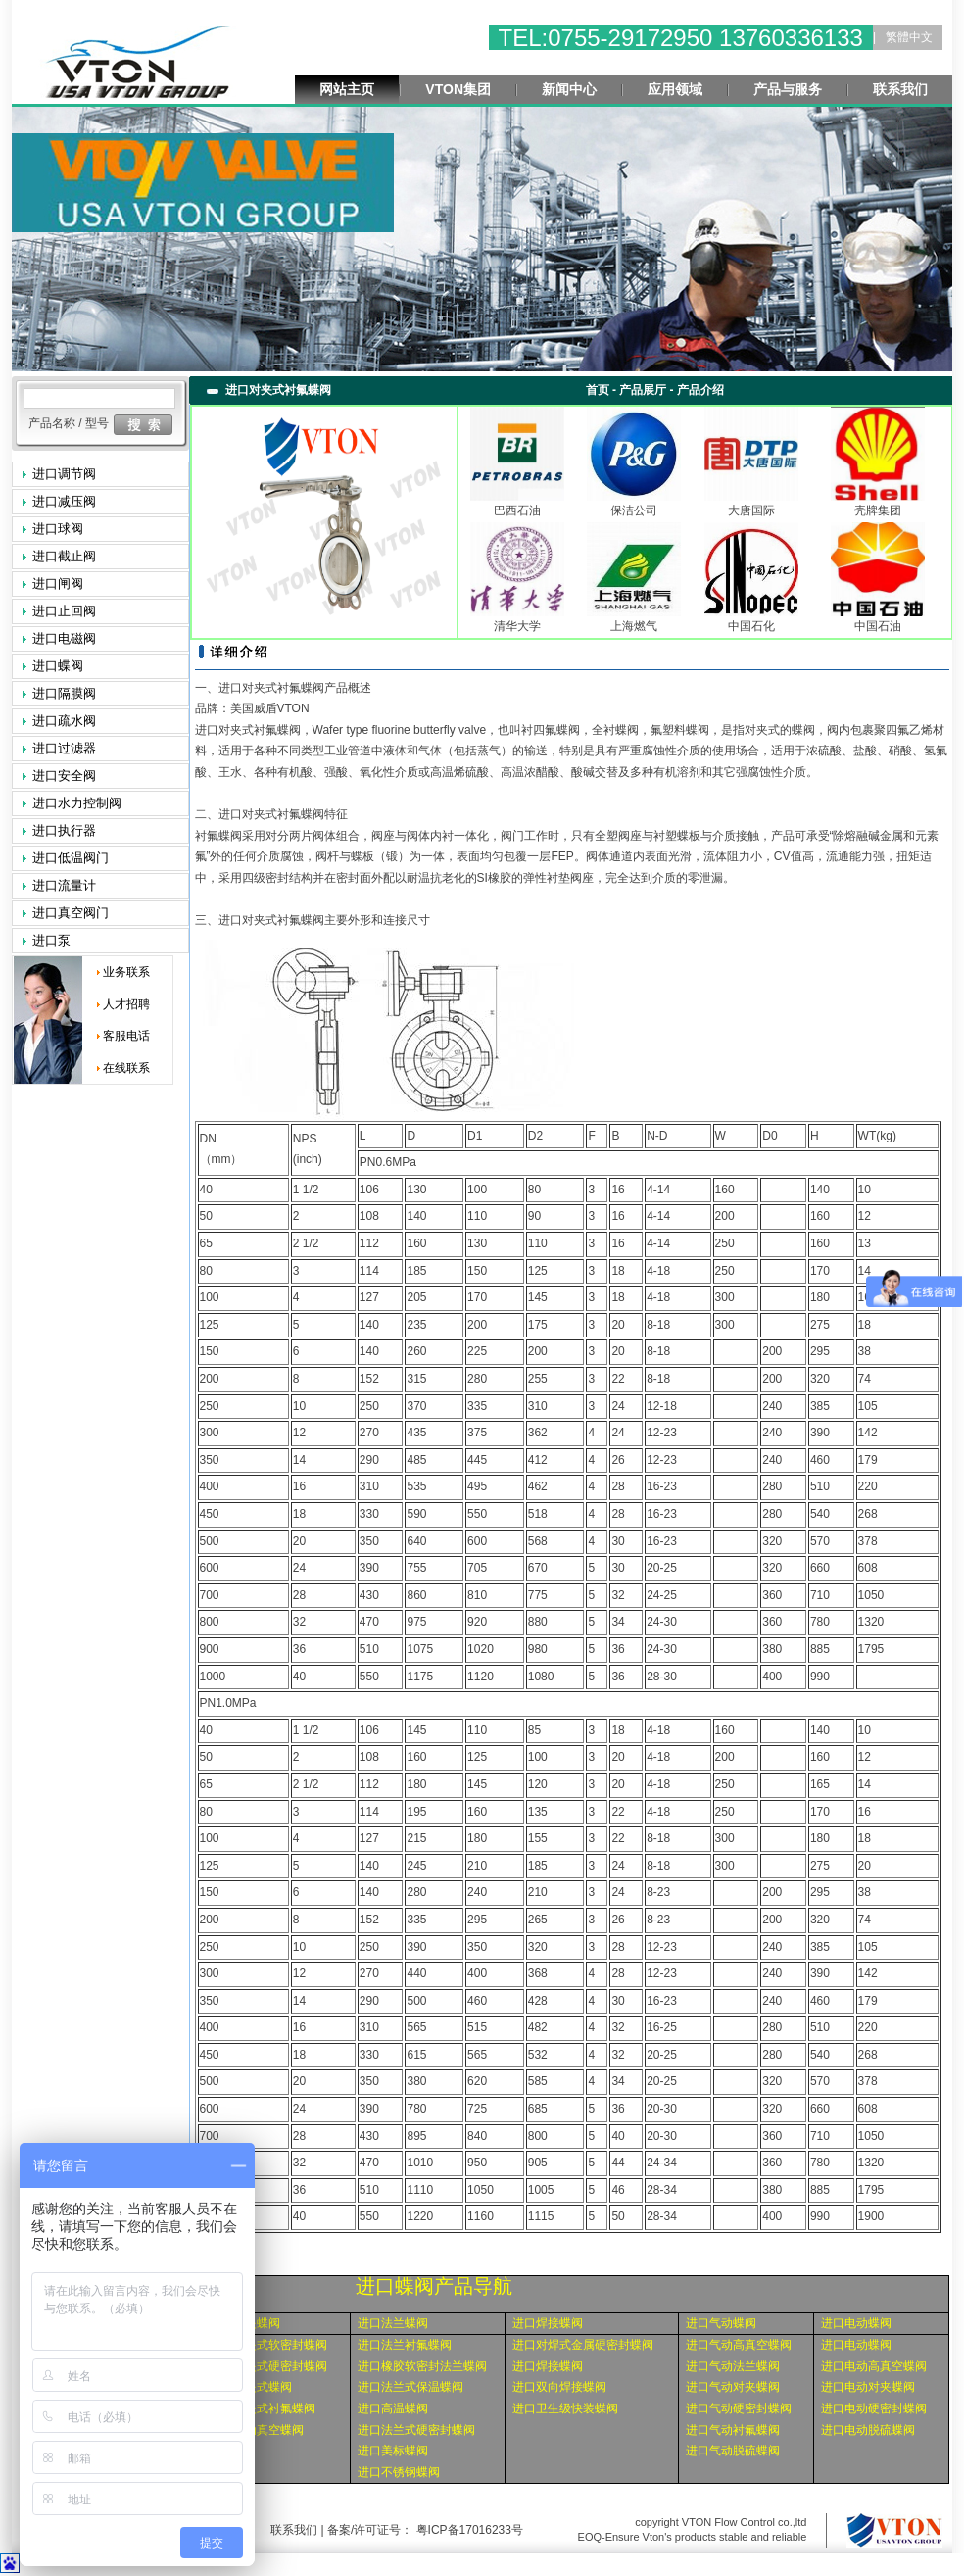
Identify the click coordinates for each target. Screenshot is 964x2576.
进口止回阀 (64, 611)
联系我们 (900, 89)
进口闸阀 (57, 583)
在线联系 (126, 1068)
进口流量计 (64, 885)
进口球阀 (57, 528)
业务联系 (126, 972)
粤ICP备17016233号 (467, 2530)
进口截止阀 (64, 556)
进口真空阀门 (70, 912)
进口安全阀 (64, 775)
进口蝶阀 (57, 665)
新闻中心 (569, 89)
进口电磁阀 (64, 638)
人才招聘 (126, 1004)
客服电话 (126, 1036)
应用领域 (675, 89)
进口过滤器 (64, 748)
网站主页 (346, 89)
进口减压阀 (64, 501)
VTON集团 (458, 89)
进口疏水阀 (64, 720)
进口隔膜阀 (64, 693)
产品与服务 (787, 89)
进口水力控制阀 (76, 803)
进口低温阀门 (70, 858)
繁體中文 (909, 37)
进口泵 (51, 940)
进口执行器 (64, 830)
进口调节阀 (64, 473)
